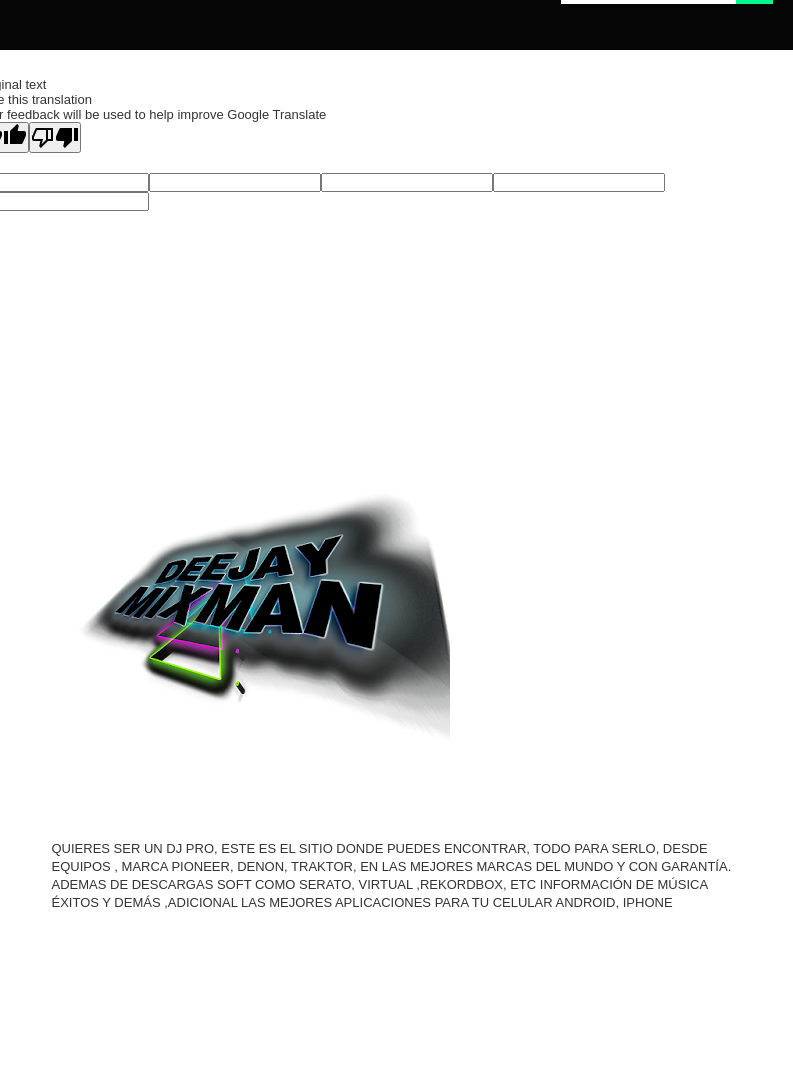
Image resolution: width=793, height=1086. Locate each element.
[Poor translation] (55, 137)
